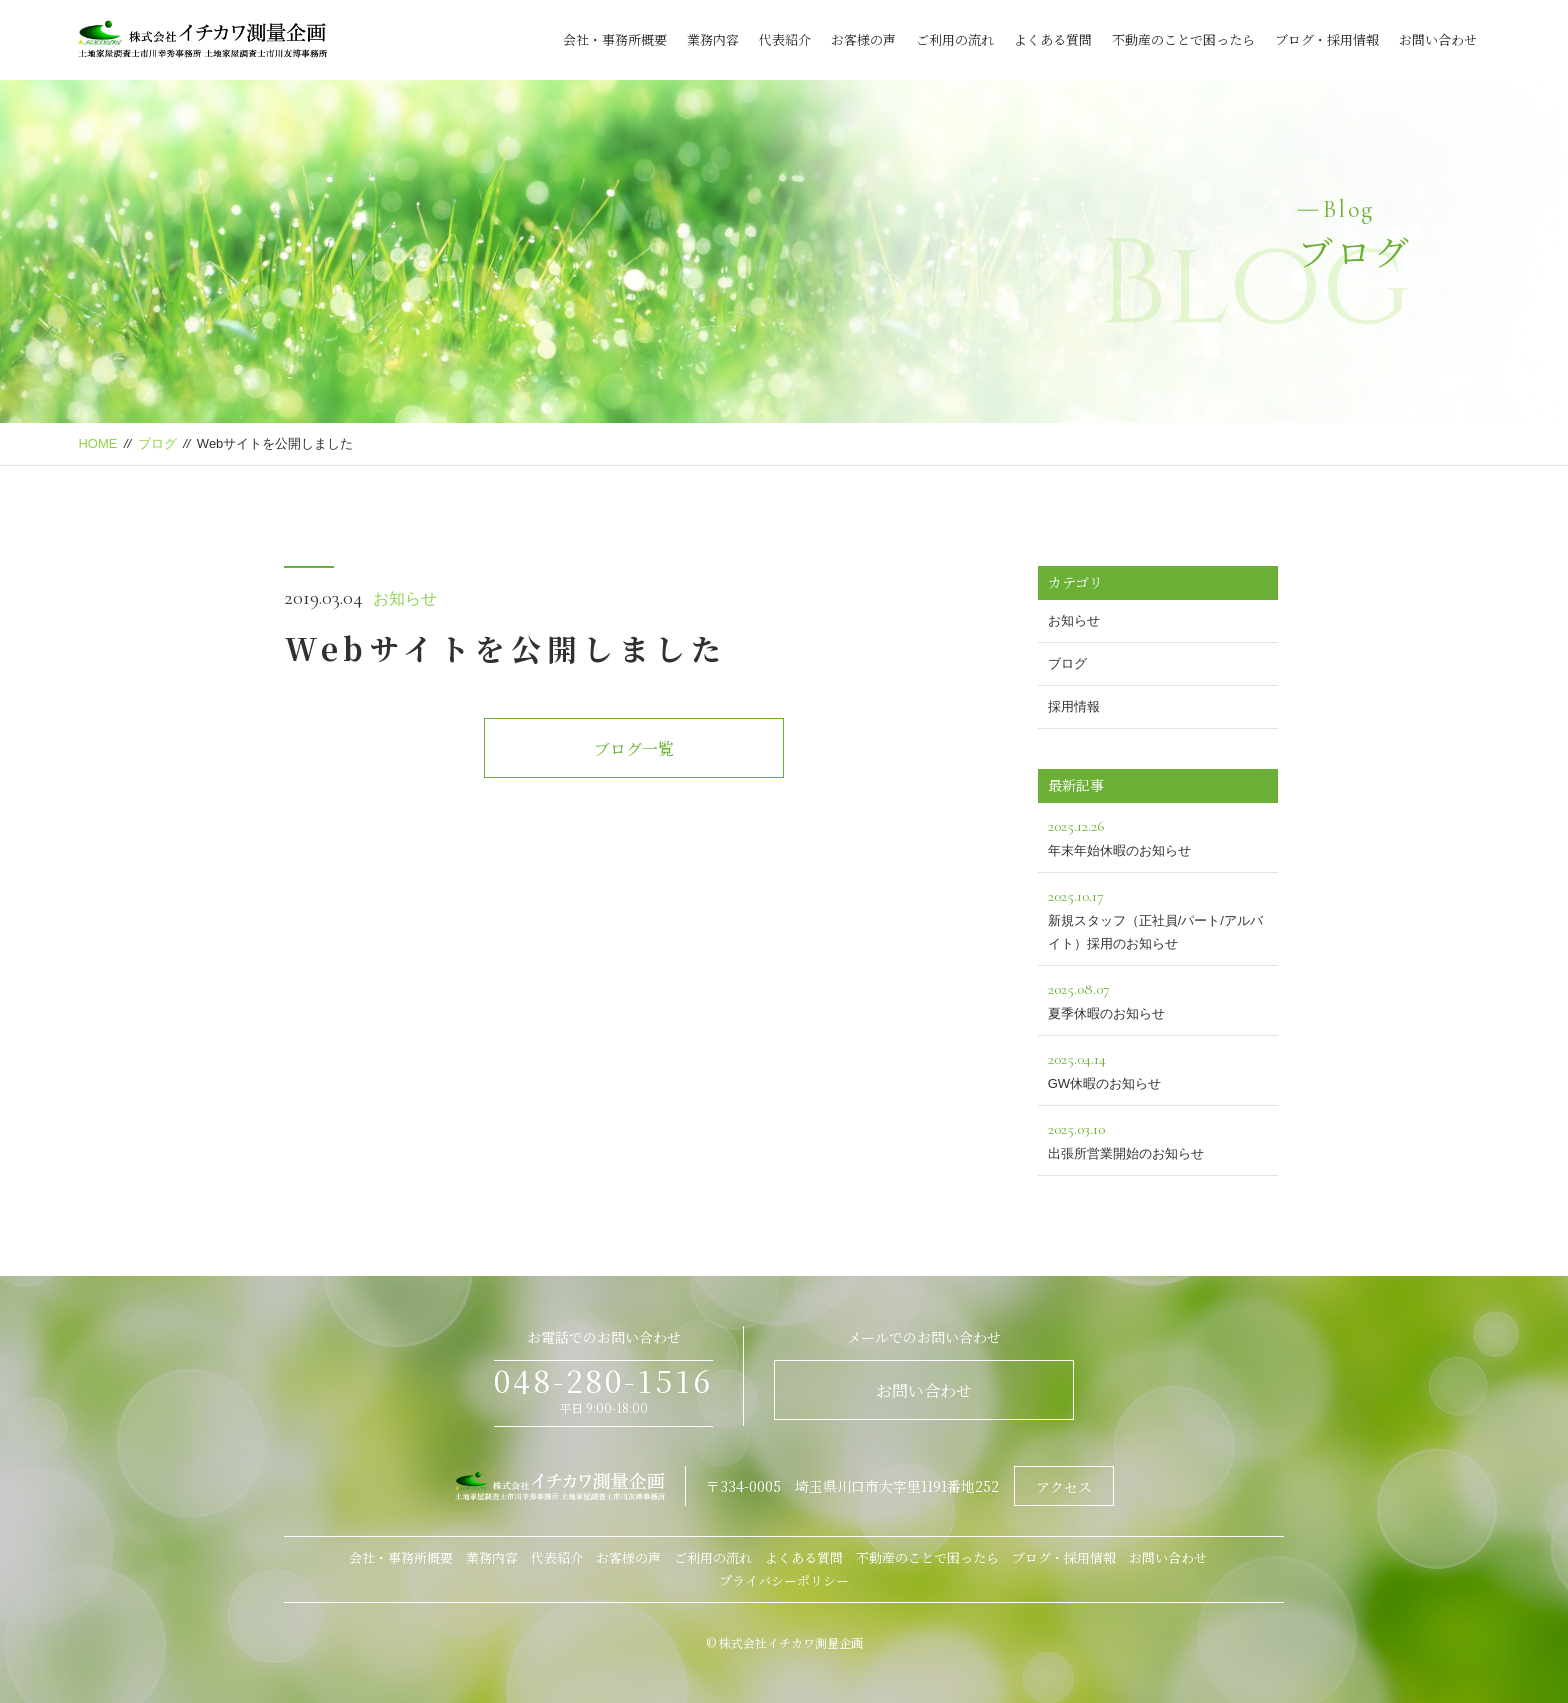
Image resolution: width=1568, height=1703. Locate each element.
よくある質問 (1053, 39)
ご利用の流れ (955, 39)
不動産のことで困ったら (1183, 39)
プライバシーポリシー (784, 1580)
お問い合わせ (1438, 39)
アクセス (1064, 1487)
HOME (97, 443)
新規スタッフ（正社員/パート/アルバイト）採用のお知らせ (1158, 916)
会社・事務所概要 (615, 39)
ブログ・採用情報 (1327, 39)
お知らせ (405, 598)
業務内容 (713, 39)
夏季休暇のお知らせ (1158, 998)
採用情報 (1074, 706)
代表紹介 (785, 39)
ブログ (157, 443)
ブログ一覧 (634, 748)
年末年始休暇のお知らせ (1158, 835)
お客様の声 (863, 39)
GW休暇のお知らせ (1158, 1068)
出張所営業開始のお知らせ (1158, 1138)
